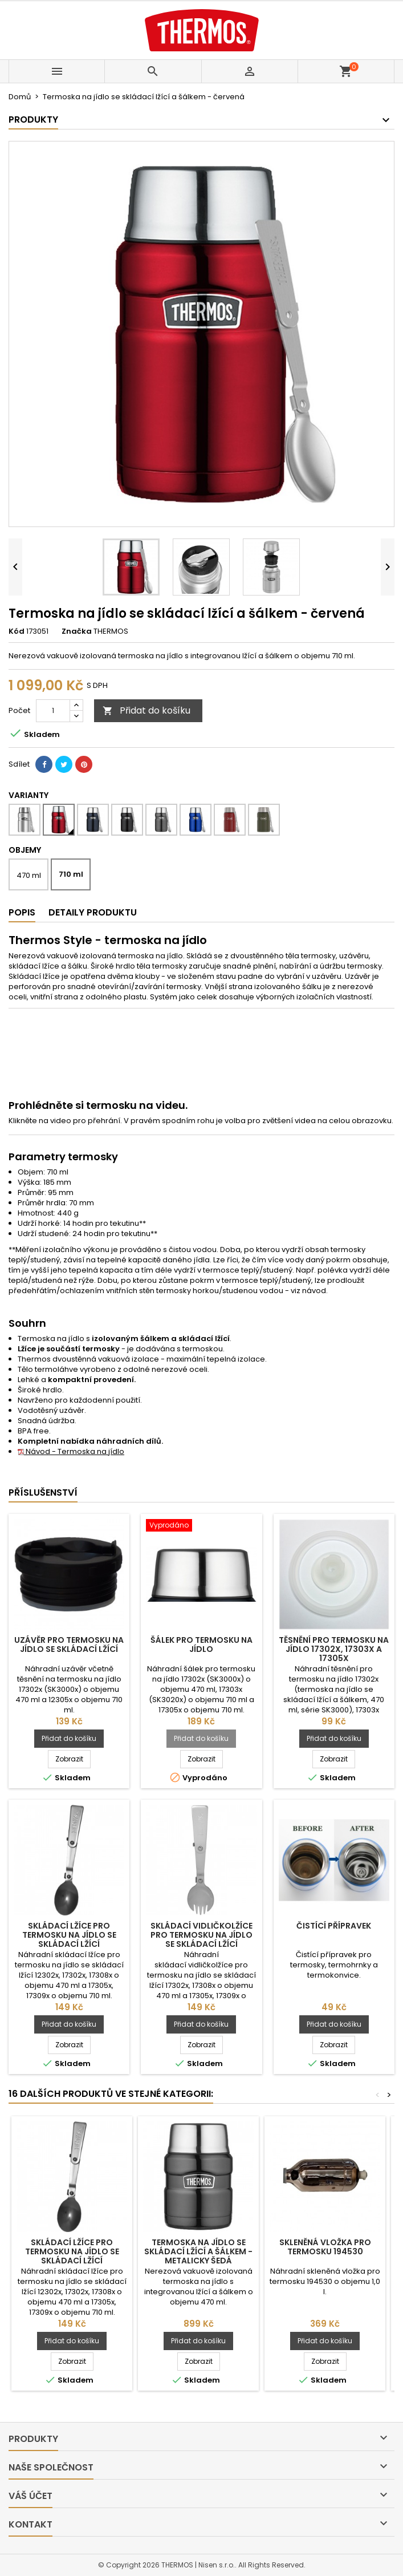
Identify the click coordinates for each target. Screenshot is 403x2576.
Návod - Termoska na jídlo (71, 1451)
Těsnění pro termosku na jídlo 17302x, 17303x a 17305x (334, 1649)
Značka (77, 631)
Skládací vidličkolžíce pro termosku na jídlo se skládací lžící (201, 1935)
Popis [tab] (22, 912)
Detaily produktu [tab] (92, 912)
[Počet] (53, 710)
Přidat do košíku (146, 710)
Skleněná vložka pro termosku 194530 (325, 2247)
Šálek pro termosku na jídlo (201, 1644)
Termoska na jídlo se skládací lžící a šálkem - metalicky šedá (198, 2251)
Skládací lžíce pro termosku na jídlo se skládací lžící (69, 1935)
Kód (17, 631)
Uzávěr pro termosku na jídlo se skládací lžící (69, 1644)
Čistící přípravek (333, 1925)
